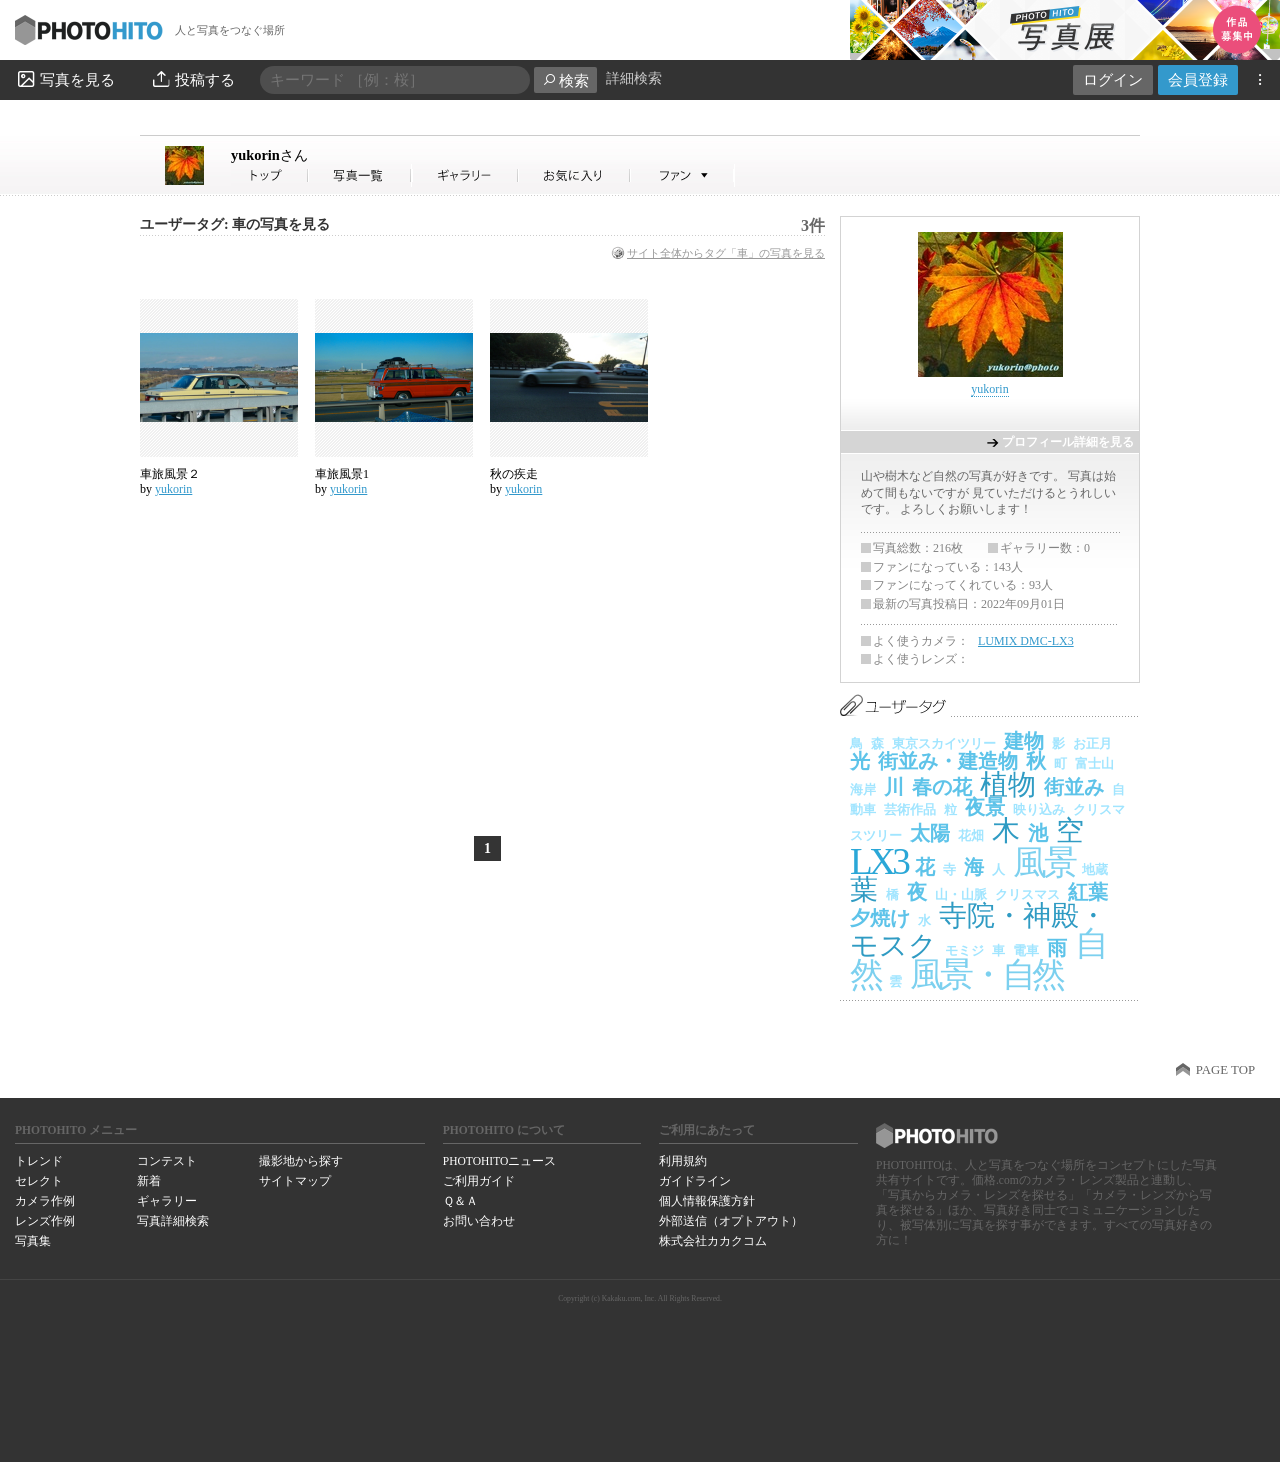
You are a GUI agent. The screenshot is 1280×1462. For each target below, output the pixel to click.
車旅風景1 (342, 474)
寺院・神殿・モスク (978, 931)
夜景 (985, 807)
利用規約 (683, 1161)
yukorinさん (270, 175)
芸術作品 (910, 809)
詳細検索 (634, 78)
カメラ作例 (45, 1201)
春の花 (942, 787)
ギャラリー (167, 1201)
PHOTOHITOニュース (499, 1161)
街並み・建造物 (948, 761)
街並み (1074, 787)
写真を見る (65, 79)
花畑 (971, 835)
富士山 (1094, 763)
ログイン (1113, 79)
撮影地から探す (301, 1161)
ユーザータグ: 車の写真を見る (235, 224)
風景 (1043, 862)
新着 (149, 1181)
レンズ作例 (45, 1221)
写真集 (33, 1241)
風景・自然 (986, 974)
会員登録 (1198, 79)
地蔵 (1095, 869)
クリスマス (1027, 894)
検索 (565, 80)
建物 (1024, 741)
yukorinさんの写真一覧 (360, 175)
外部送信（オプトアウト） (731, 1221)
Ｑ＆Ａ (460, 1201)
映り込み (1039, 809)
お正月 (1092, 743)
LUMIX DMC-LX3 (1026, 641)
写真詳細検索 (173, 1221)
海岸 (863, 789)
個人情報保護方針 (707, 1201)
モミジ (964, 950)
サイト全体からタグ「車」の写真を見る (726, 253)
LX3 (878, 861)
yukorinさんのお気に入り (574, 175)
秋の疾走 (514, 474)
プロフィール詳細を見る (1068, 442)
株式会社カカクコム (713, 1241)
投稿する (192, 79)
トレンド (39, 1161)
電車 (1026, 950)
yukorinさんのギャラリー (465, 175)
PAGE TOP (1225, 1070)
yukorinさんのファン (682, 175)
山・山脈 (961, 894)
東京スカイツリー (944, 743)
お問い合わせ (479, 1221)
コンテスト (167, 1161)
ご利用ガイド (479, 1181)
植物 (1008, 784)
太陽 (930, 833)
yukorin (269, 155)
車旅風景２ (170, 474)
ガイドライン (695, 1181)
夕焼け (880, 918)
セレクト (39, 1181)
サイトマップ (295, 1181)
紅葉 (1088, 892)
